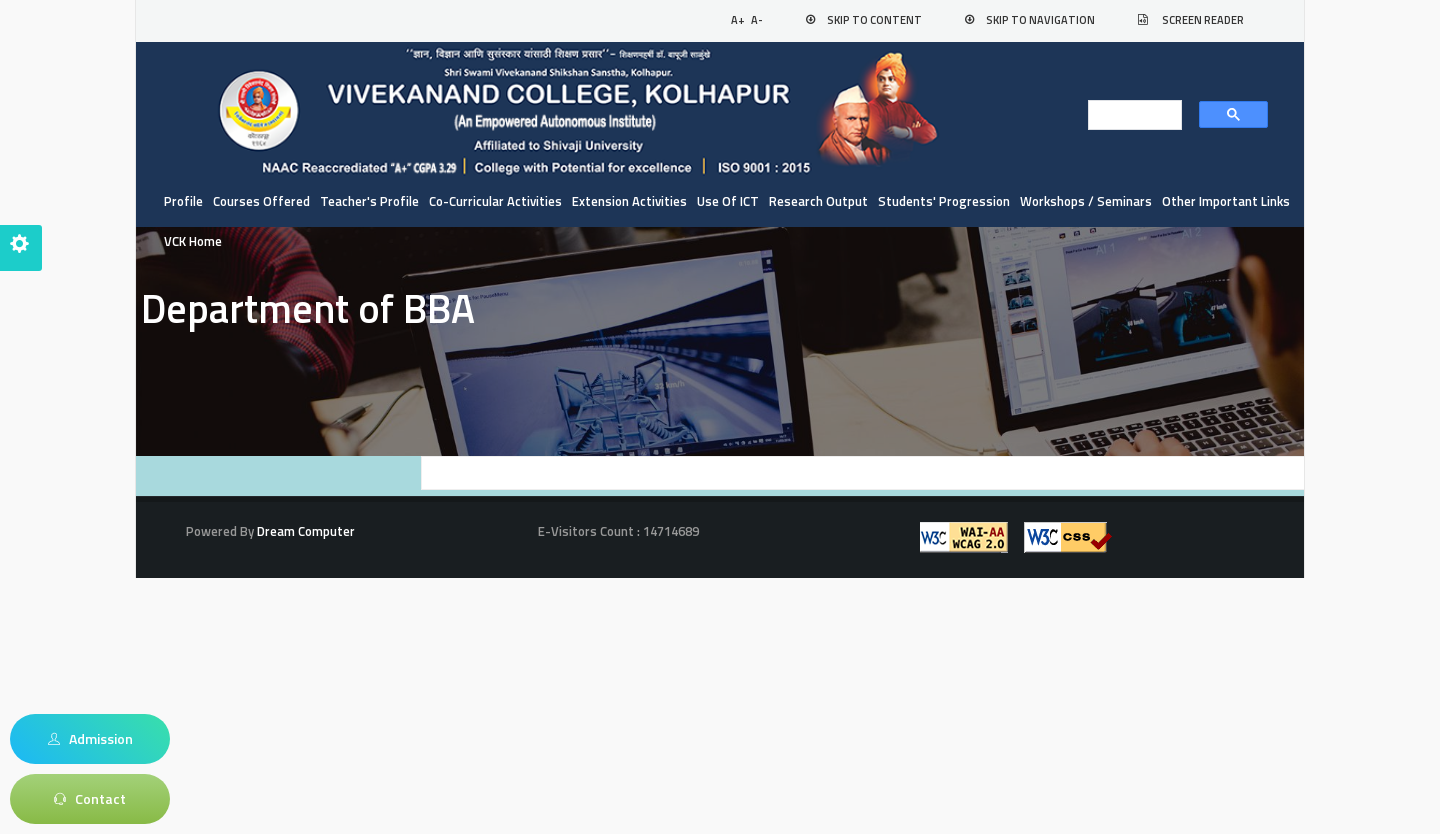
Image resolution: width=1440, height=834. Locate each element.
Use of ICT (728, 201)
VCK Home (193, 241)
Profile (183, 201)
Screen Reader (1203, 20)
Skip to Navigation (1040, 20)
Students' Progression (944, 201)
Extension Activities (629, 201)
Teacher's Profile (369, 201)
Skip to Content (874, 20)
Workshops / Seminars (1086, 201)
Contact (90, 799)
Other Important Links (1226, 201)
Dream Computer (304, 531)
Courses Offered (261, 201)
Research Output (818, 201)
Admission (90, 739)
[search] (1129, 116)
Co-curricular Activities (495, 201)
